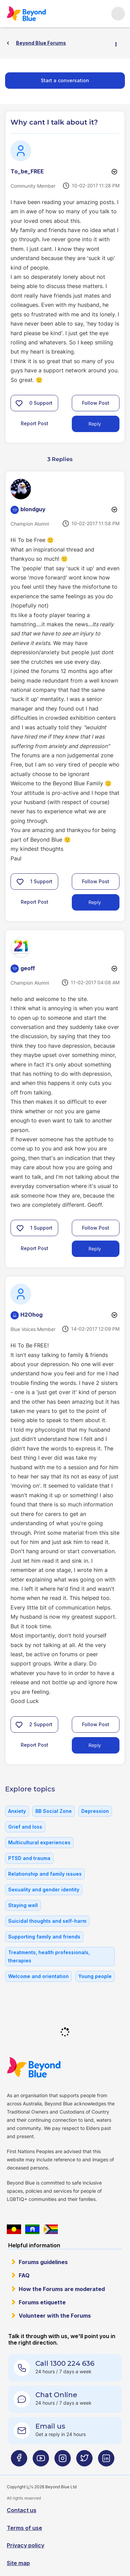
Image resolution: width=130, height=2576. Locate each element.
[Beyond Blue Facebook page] (19, 2461)
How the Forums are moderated (62, 2289)
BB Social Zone (53, 1811)
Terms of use (24, 2527)
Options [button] (118, 43)
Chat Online (56, 2395)
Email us (50, 2426)
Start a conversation (65, 80)
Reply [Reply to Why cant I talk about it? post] (94, 424)
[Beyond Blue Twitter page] (84, 2461)
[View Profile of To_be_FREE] (27, 171)
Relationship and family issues (45, 1874)
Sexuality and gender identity (43, 1889)
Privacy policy (25, 2545)
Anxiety (17, 1811)
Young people (95, 1976)
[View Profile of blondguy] (33, 509)
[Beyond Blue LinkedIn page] (106, 2461)
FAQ (24, 2275)
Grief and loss (25, 1827)
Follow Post (95, 403)
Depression (95, 1811)
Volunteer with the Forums (55, 2315)
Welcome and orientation (38, 1976)
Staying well (23, 1905)
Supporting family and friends (44, 1937)
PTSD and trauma (29, 1858)
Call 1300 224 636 (64, 2363)
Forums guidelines (43, 2262)
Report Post (34, 423)
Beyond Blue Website (33, 2067)
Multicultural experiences (39, 1842)
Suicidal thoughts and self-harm (47, 1921)
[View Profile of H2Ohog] (31, 1314)
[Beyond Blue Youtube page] (41, 2461)
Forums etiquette (42, 2302)
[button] (19, 403)
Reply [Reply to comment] (94, 902)
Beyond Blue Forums (26, 13)
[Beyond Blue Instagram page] (63, 2461)
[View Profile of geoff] (27, 968)
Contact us (21, 2510)
